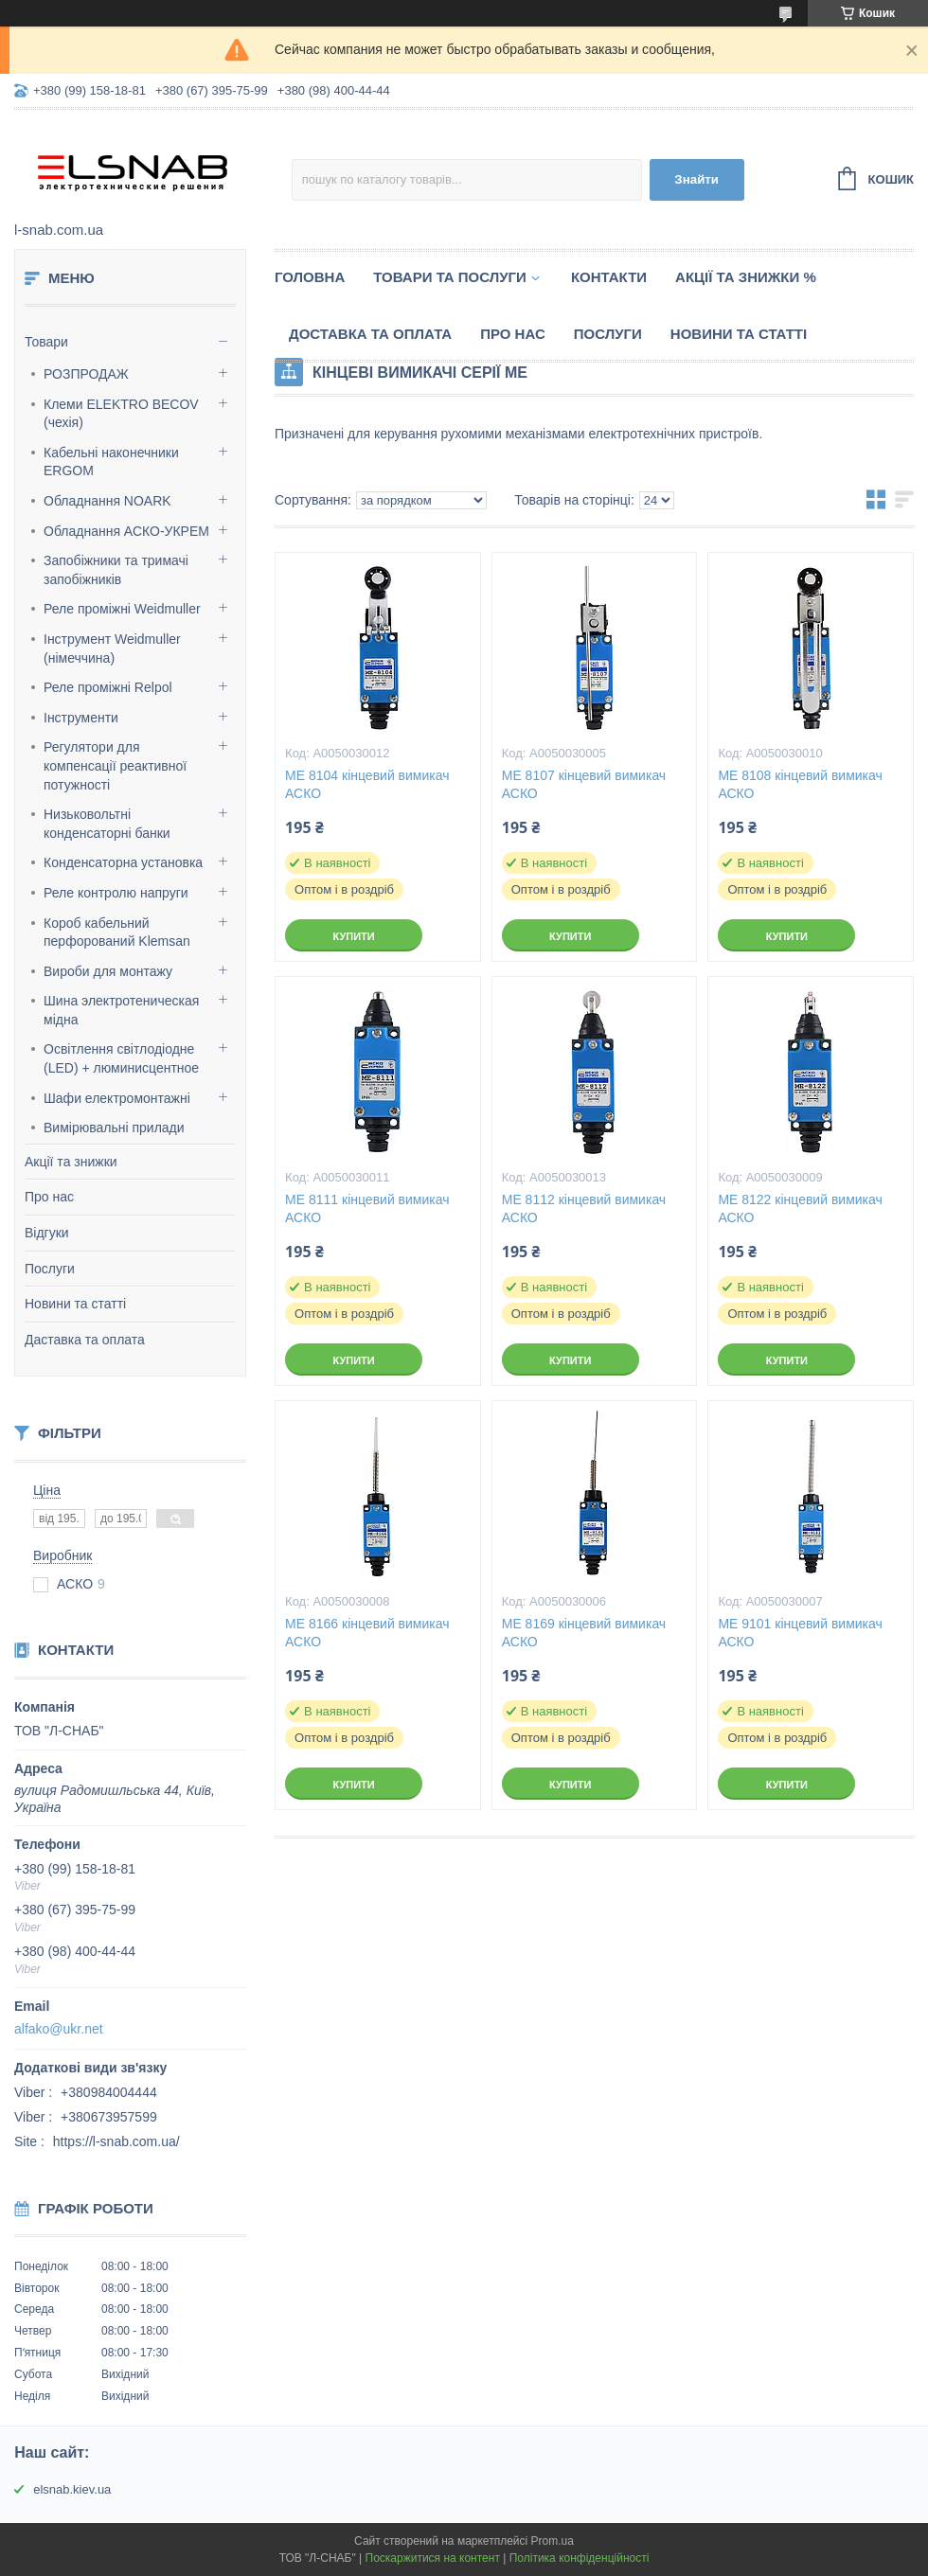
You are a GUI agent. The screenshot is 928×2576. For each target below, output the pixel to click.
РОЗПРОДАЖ (86, 374)
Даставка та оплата (85, 1339)
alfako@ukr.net (58, 2028)
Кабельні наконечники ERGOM (111, 462)
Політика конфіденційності (579, 2558)
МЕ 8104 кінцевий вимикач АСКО (367, 784)
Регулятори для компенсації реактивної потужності (115, 765)
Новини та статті (75, 1303)
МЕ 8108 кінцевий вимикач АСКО (800, 784)
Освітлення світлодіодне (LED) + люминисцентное (121, 1058)
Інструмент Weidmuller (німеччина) (112, 648)
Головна (310, 277)
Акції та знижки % (745, 277)
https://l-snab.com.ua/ (116, 2141)
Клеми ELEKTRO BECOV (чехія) (121, 414)
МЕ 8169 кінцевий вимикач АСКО (584, 1632)
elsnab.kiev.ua (72, 2489)
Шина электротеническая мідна (121, 1010)
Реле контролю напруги (116, 892)
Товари (46, 341)
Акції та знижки (71, 1161)
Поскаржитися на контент (433, 2558)
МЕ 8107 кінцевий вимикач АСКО (584, 784)
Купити (353, 936)
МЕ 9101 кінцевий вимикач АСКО (800, 1632)
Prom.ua (552, 2541)
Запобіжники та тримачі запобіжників (116, 570)
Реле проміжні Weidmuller (122, 608)
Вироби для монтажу (108, 971)
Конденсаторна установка (123, 862)
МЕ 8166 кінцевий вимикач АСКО (367, 1632)
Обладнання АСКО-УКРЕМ (126, 531)
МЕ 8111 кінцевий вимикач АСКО (367, 1208)
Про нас (49, 1196)
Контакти (609, 277)
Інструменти (81, 717)
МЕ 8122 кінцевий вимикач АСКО (800, 1208)
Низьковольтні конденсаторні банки (107, 824)
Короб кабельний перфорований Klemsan (117, 932)
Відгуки (47, 1232)
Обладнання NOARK (107, 500)
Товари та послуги (449, 277)
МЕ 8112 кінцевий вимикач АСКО (584, 1208)
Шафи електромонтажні (117, 1098)
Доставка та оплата (370, 334)
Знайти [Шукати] (696, 179)
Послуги (50, 1268)
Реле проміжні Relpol (108, 687)
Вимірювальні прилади (114, 1127)
